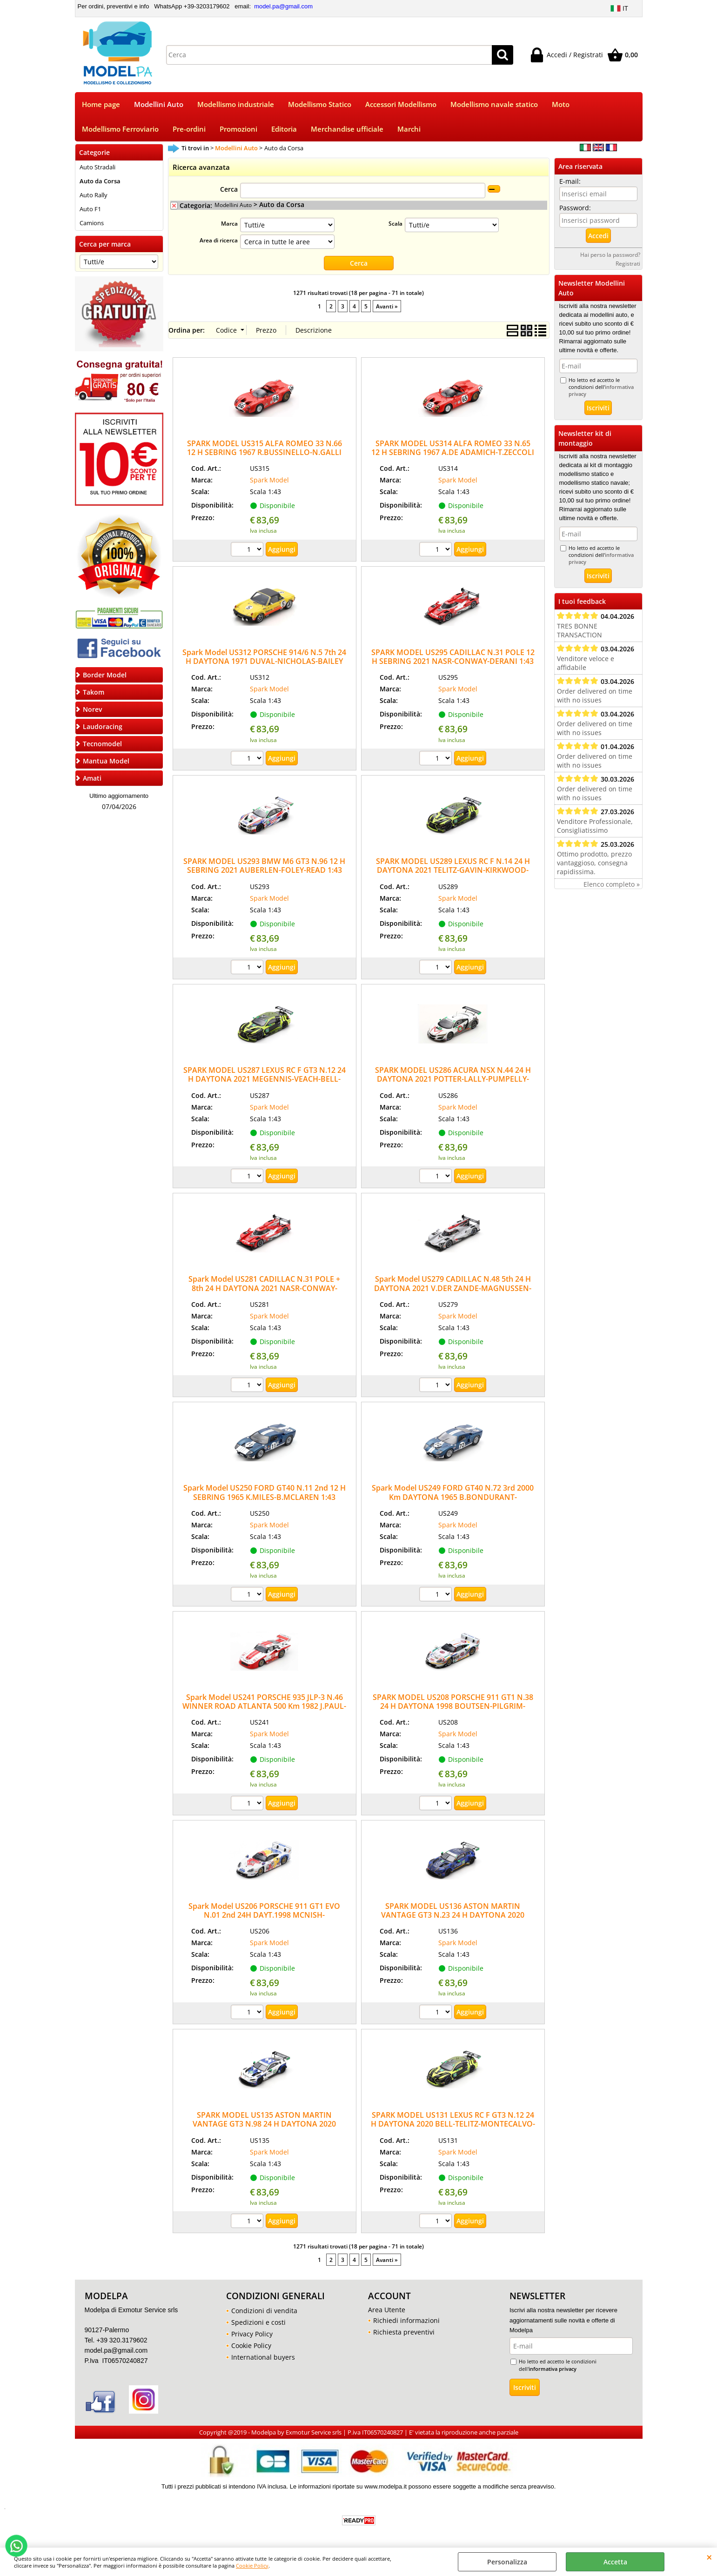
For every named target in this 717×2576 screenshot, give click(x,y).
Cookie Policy (252, 2565)
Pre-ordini (189, 129)
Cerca (229, 189)
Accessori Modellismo (400, 104)
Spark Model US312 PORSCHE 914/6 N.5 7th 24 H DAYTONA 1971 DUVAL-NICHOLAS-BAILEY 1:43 (264, 661)
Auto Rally (93, 195)
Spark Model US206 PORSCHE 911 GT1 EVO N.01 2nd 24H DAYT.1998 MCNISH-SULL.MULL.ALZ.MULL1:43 (264, 1915)
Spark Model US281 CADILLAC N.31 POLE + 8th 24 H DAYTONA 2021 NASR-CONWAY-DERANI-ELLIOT (264, 1288)
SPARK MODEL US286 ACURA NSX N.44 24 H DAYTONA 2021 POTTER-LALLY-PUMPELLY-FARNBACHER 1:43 (453, 1079)
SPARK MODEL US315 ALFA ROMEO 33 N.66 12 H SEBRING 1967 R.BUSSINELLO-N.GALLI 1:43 (264, 452)
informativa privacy (552, 2368)
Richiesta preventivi (404, 2332)
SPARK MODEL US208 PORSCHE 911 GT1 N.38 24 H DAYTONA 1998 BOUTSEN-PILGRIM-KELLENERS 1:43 (453, 1706)
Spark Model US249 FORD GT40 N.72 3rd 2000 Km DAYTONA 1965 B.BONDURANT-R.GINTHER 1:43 (453, 1497)
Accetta (615, 2561)
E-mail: (570, 181)
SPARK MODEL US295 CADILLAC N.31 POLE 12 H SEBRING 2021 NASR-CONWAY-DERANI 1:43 (453, 656)
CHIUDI (709, 2557)
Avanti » (387, 306)
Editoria (284, 129)
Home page (101, 104)
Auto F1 (90, 209)
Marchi (409, 129)
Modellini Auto (158, 104)
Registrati (628, 263)
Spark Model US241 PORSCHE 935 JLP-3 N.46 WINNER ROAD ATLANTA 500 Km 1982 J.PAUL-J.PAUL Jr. (264, 1706)
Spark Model (269, 479)
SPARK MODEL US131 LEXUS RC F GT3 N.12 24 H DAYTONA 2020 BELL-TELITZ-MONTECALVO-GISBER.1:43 (453, 2124)
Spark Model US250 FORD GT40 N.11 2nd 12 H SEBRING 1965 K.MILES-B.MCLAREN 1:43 (264, 1492)
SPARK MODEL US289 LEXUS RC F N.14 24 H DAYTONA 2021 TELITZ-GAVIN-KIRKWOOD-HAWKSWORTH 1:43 (453, 870)
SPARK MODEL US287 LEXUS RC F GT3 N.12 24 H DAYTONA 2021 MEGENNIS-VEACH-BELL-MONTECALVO (264, 1079)
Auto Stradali (97, 167)
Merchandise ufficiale (347, 129)
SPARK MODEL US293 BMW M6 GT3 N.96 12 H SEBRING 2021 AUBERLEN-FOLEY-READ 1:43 (264, 865)
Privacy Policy (252, 2333)
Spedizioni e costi (258, 2322)
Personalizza (507, 2561)
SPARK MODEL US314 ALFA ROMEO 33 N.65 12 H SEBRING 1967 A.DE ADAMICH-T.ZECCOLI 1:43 (452, 452)
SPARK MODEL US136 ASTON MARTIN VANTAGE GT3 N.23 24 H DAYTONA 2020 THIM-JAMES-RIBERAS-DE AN (452, 1915)
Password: (575, 207)
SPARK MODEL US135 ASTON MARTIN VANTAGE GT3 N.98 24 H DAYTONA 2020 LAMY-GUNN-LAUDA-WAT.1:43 (264, 2124)
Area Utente (386, 2309)
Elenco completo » (611, 884)
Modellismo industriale (235, 104)
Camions (92, 223)
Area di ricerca (219, 240)
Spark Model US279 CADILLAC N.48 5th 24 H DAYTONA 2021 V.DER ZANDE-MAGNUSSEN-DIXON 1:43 (452, 1288)
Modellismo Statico (319, 104)
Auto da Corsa (100, 181)
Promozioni (238, 129)
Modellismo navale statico (494, 104)
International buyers (263, 2357)
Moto (561, 104)
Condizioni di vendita (264, 2310)
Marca (229, 223)
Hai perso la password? (610, 254)
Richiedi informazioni (406, 2320)
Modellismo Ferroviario (120, 129)
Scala (395, 223)
